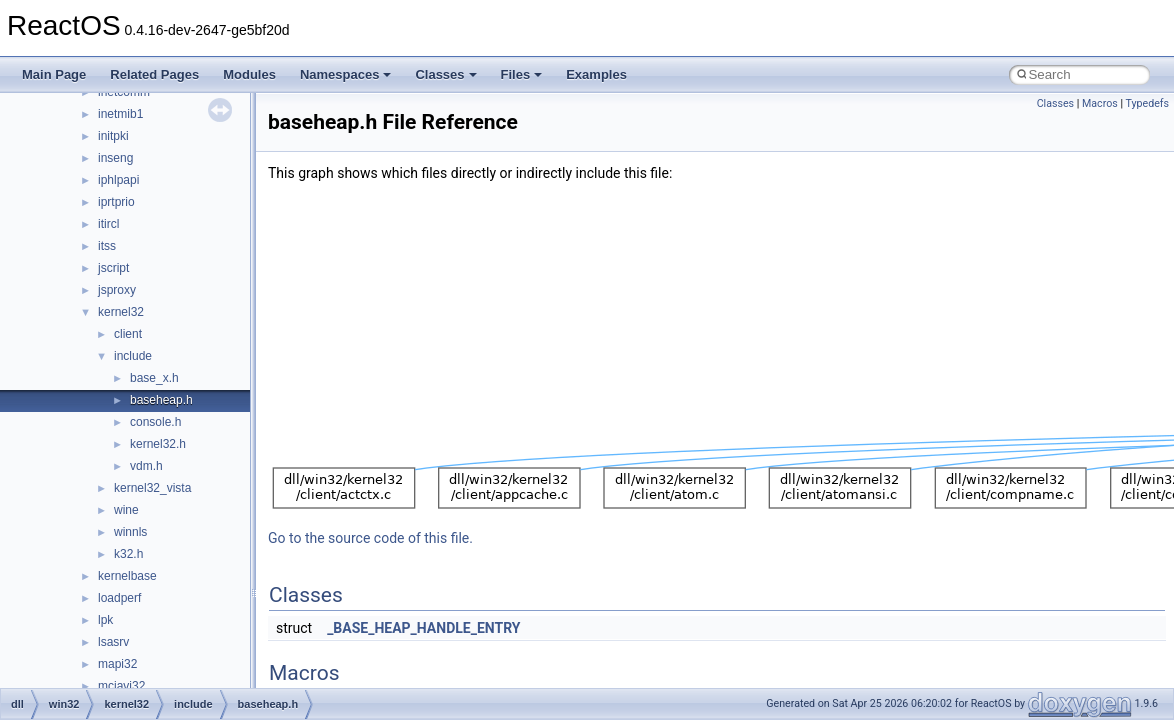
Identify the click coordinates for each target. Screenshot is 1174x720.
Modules (249, 74)
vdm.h (146, 466)
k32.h (128, 554)
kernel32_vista (152, 488)
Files (522, 74)
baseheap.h (161, 400)
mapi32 (117, 664)
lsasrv (113, 642)
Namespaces (346, 74)
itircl (108, 224)
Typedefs (1147, 103)
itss (107, 246)
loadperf (119, 598)
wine (126, 510)
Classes (445, 74)
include (133, 356)
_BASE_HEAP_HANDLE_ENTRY (423, 628)
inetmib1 (120, 114)
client (128, 334)
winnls (130, 532)
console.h (155, 422)
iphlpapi (118, 180)
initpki (113, 136)
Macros (1100, 103)
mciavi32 (121, 686)
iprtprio (116, 202)
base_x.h (154, 378)
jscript (113, 268)
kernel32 (121, 312)
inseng (115, 158)
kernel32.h (158, 444)
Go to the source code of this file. (370, 538)
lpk (105, 620)
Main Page (54, 74)
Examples (596, 74)
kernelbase (127, 576)
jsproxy (117, 290)
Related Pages (154, 74)
